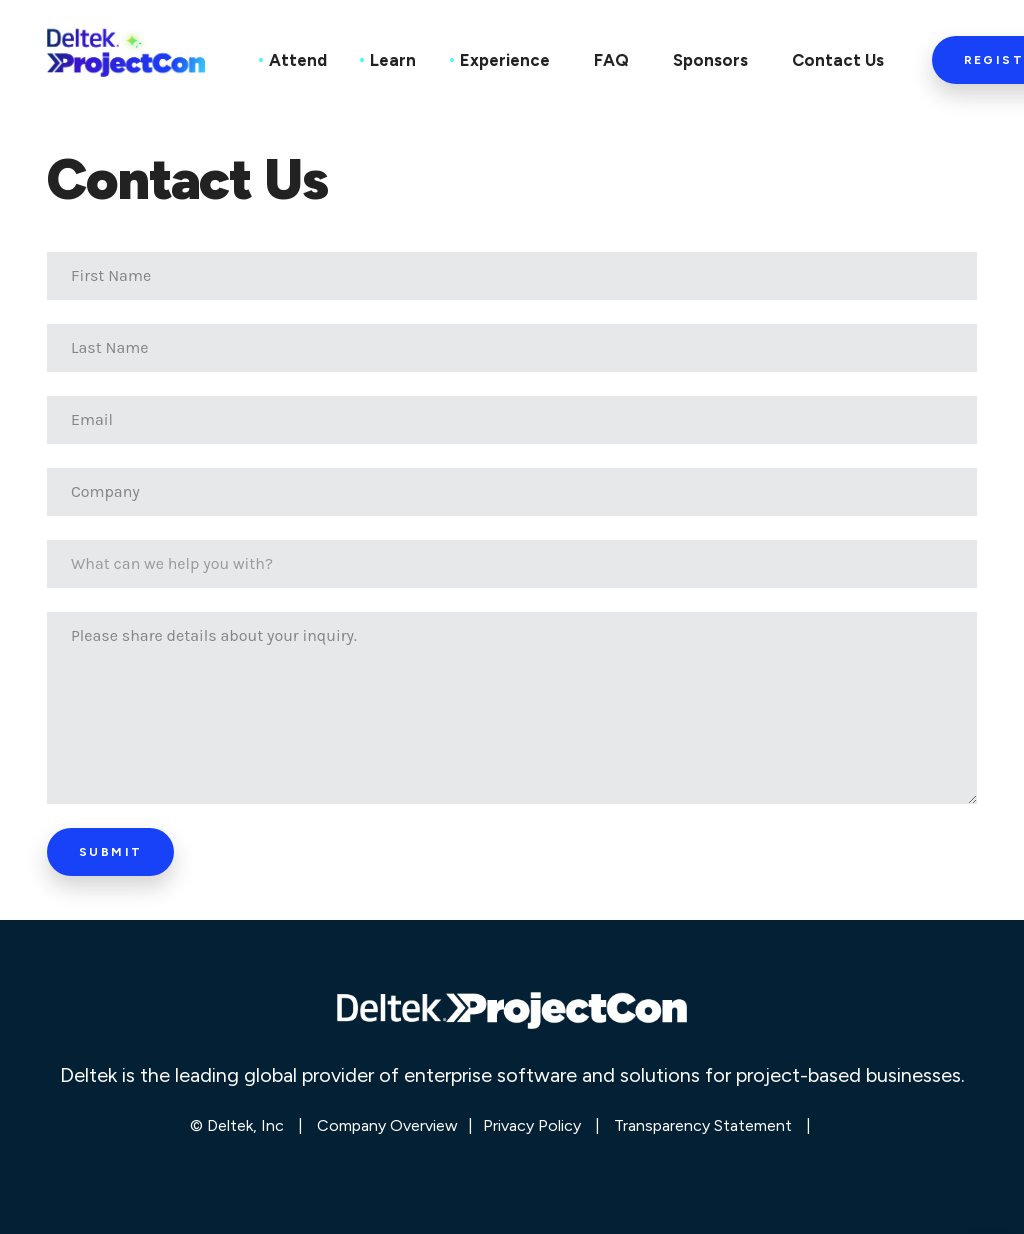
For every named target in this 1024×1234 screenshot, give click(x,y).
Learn (393, 60)
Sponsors (710, 60)
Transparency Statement (703, 1125)
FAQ (611, 60)
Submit (110, 852)
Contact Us (838, 60)
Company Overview (387, 1125)
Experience (505, 60)
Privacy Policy (532, 1125)
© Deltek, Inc (239, 1125)
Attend (298, 60)
